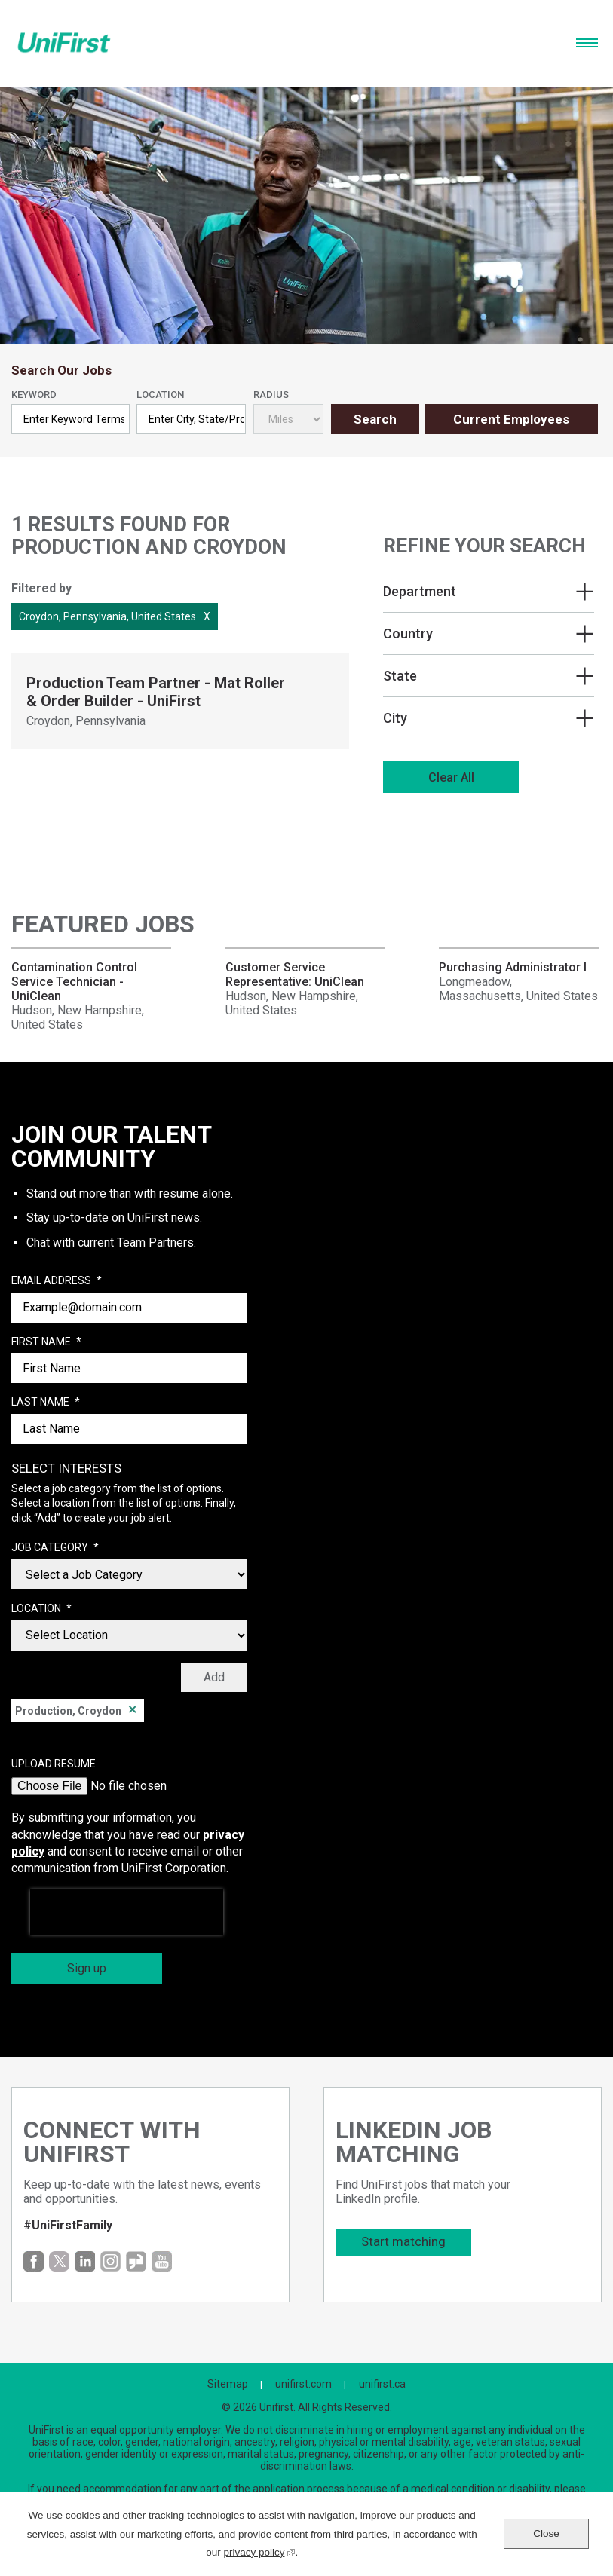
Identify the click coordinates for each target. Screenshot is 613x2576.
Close (546, 2533)
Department (419, 591)
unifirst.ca (382, 2384)
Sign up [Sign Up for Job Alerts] (86, 1968)
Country (408, 633)
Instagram (110, 2261)
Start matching (403, 2241)
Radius (271, 394)
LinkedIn (85, 2261)
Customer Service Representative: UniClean (294, 974)
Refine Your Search (484, 545)
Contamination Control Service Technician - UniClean (74, 981)
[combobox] (191, 419)
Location (160, 394)
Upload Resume (53, 1764)
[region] (488, 667)
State (400, 676)
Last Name (45, 1402)
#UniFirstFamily (67, 2225)
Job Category (55, 1548)
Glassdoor (136, 2261)
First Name (46, 1342)
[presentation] (126, 1912)
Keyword (34, 394)
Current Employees (511, 419)
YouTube (162, 2261)
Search (375, 419)
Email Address (56, 1281)
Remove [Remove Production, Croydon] (132, 1710)
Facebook (33, 2261)
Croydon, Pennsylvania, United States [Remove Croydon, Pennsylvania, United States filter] (107, 616)
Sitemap (227, 2384)
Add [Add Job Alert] (214, 1677)
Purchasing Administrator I (513, 967)
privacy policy (259, 2551)
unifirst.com (303, 2384)
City (395, 718)
